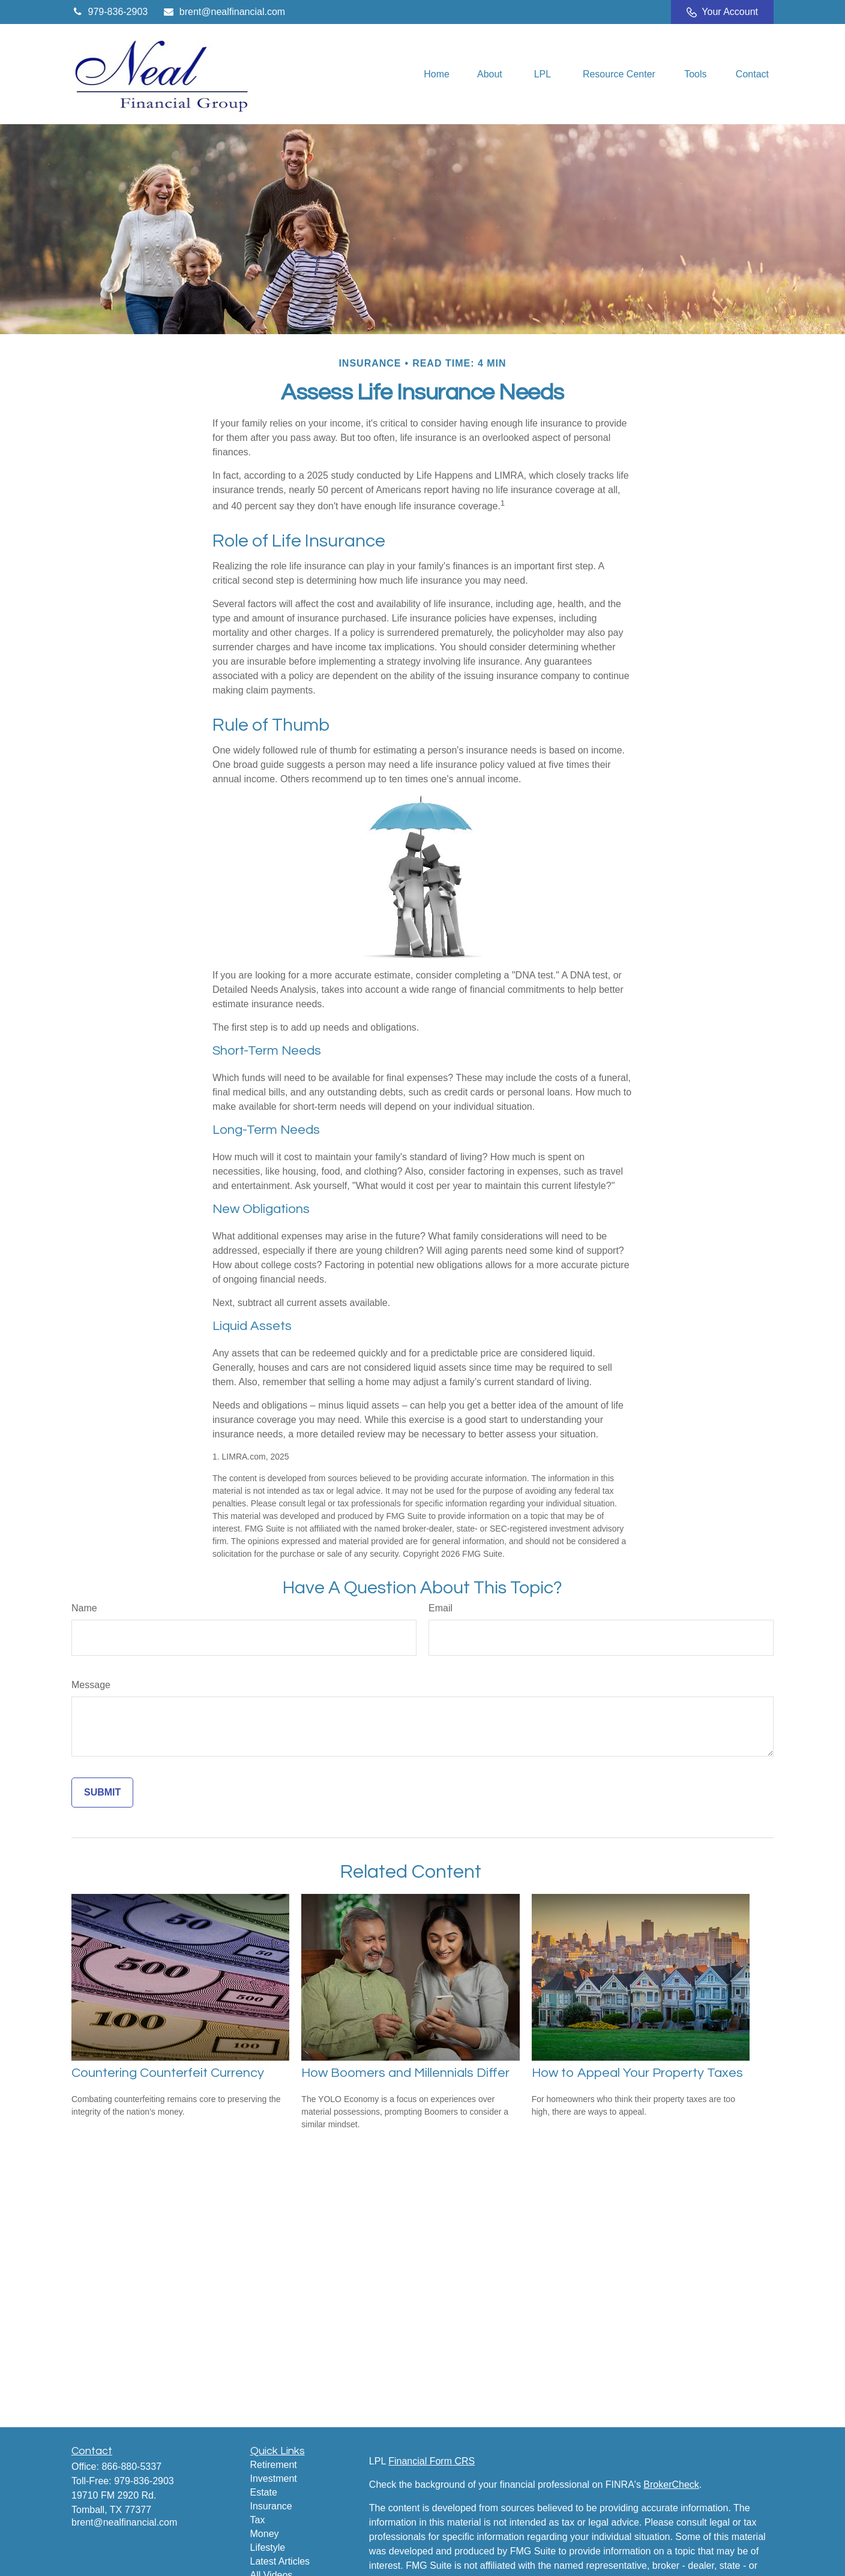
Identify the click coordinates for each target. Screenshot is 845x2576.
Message (90, 1685)
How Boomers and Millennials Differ (405, 2073)
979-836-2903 (109, 12)
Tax (257, 2520)
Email (441, 1608)
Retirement (273, 2465)
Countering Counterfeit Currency (167, 2073)
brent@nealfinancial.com (224, 12)
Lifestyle (268, 2547)
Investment (273, 2478)
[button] (436, 74)
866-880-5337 (131, 2466)
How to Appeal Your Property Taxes (637, 2073)
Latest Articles (280, 2561)
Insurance (271, 2506)
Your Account (722, 12)
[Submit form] (102, 1793)
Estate (263, 2492)
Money (264, 2534)
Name (84, 1608)
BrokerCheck (671, 2484)
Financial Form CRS (431, 2461)
